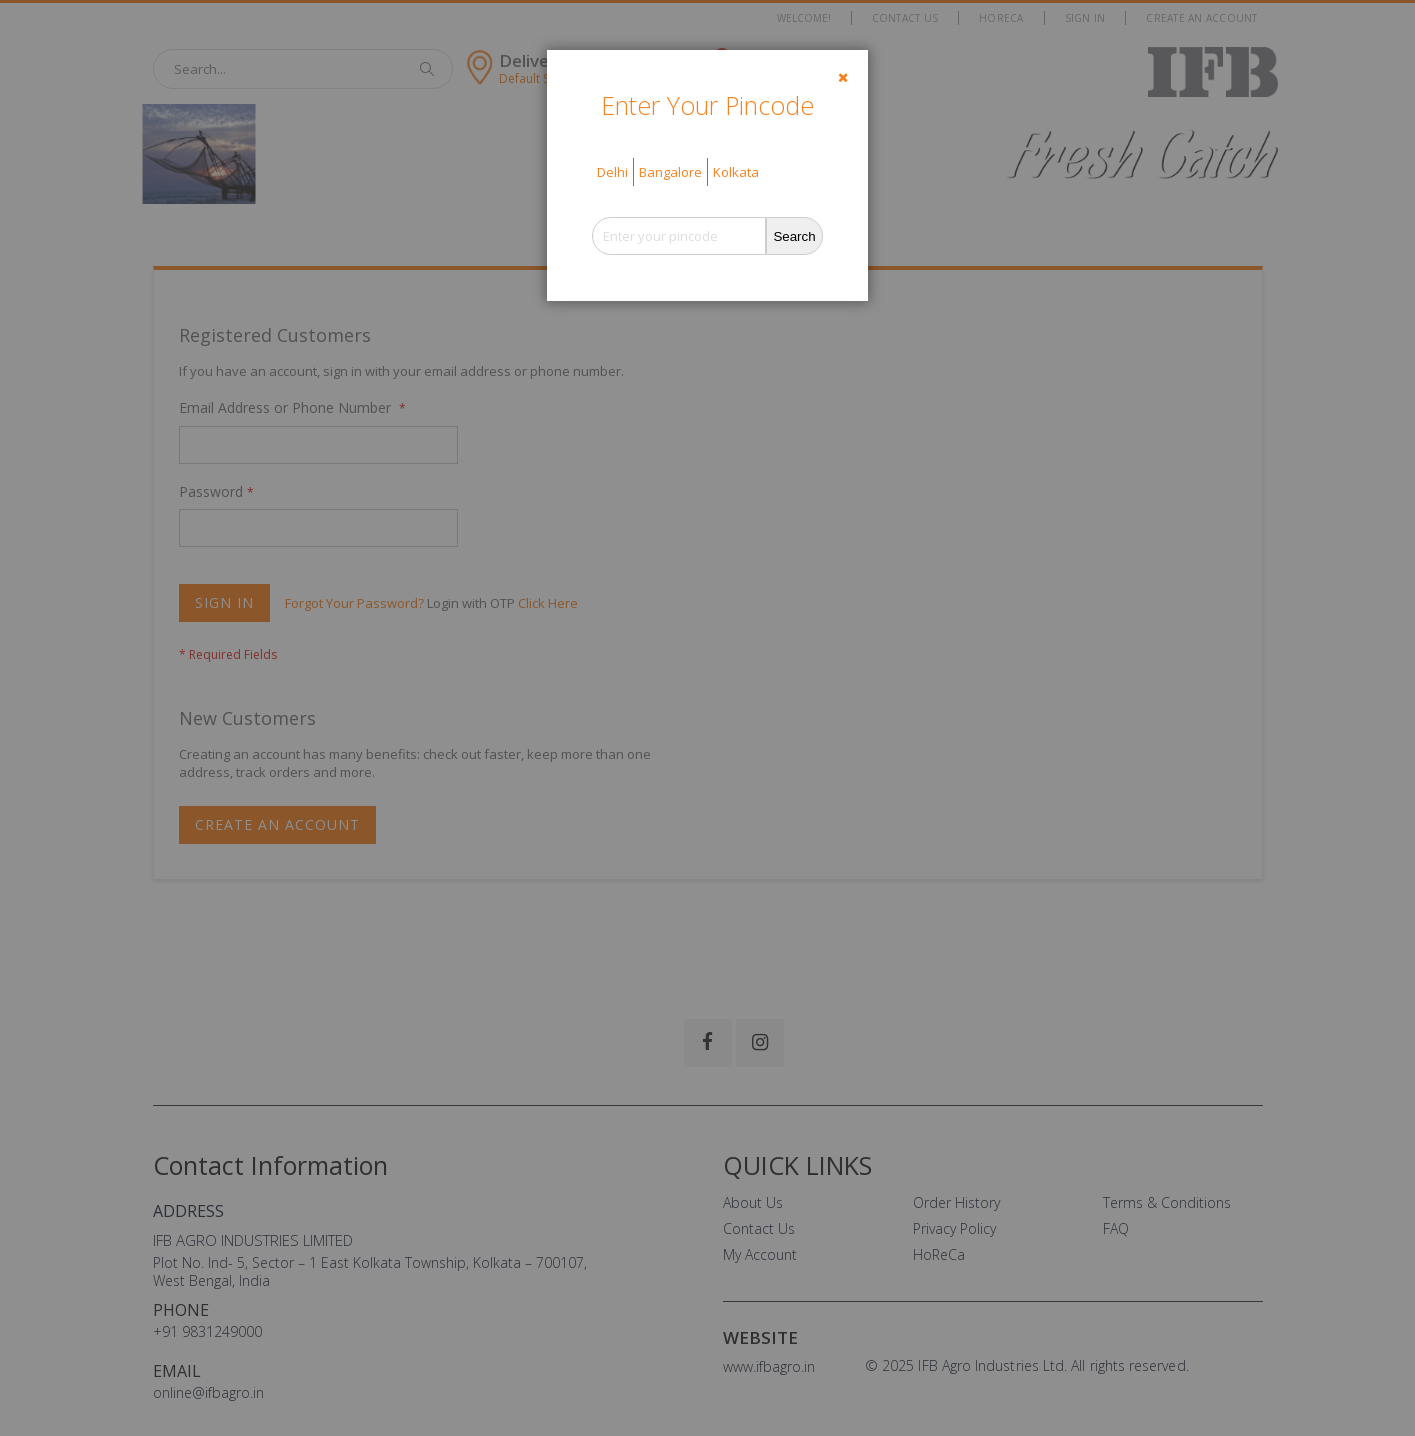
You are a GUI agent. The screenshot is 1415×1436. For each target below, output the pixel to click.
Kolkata (736, 172)
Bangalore (670, 172)
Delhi (612, 172)
